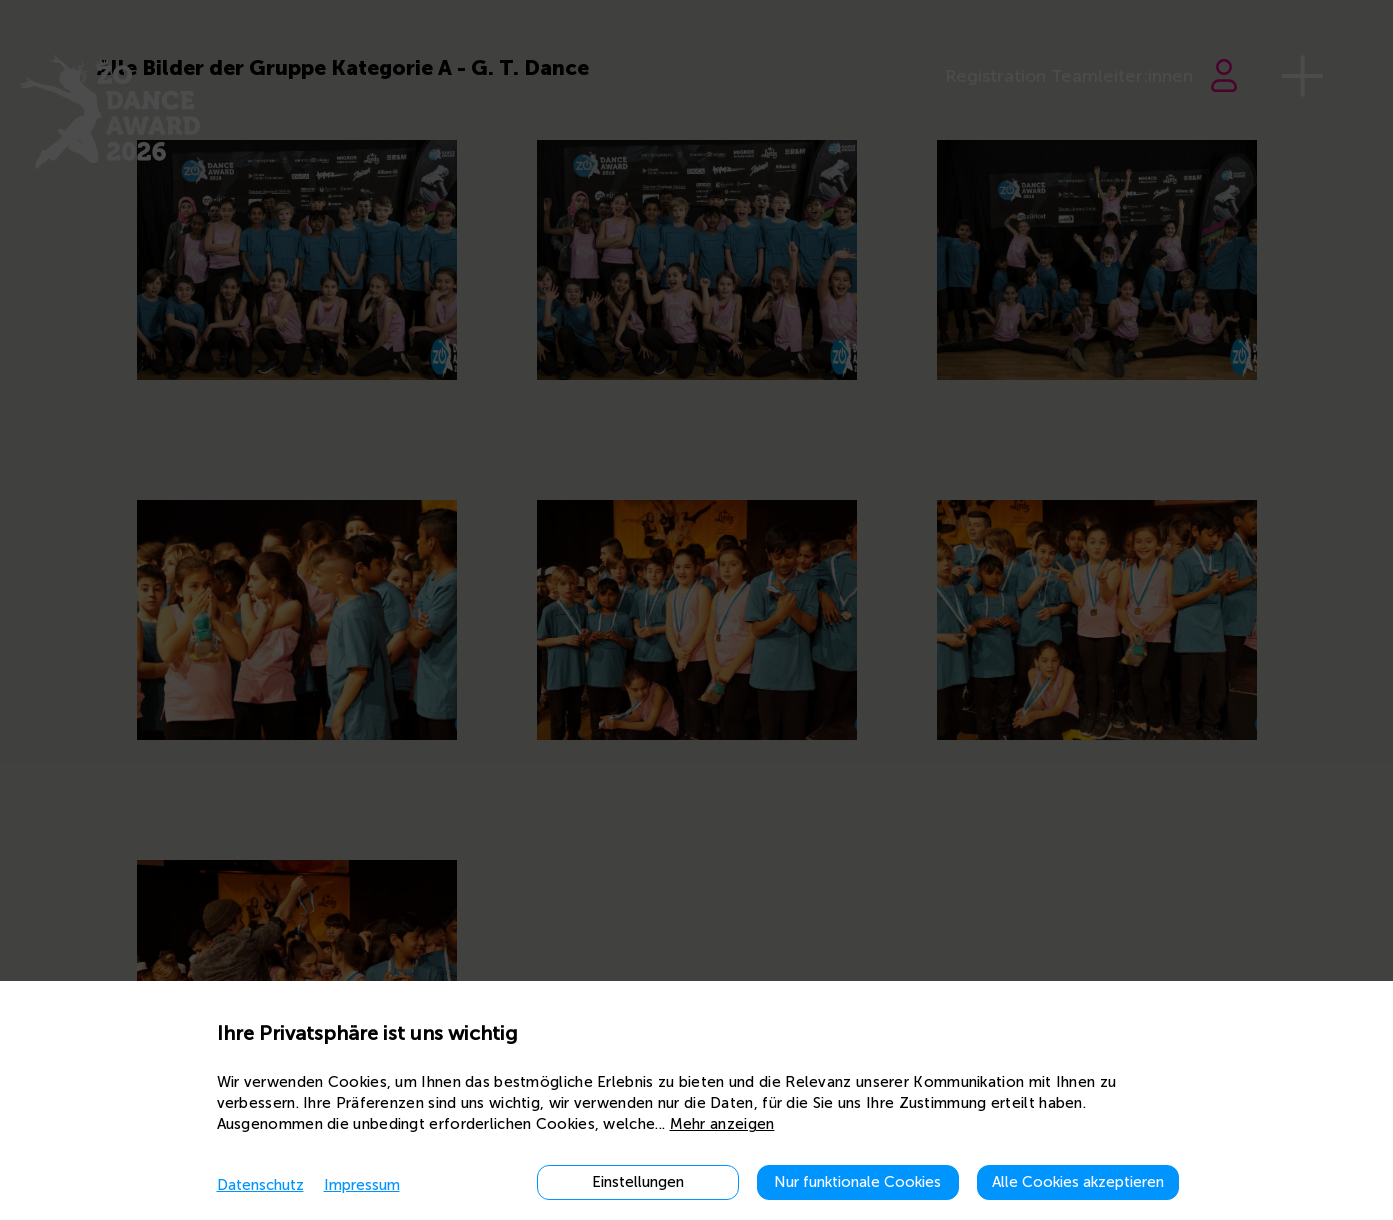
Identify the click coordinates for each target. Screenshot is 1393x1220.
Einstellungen (638, 1182)
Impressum (362, 1185)
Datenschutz (260, 1185)
